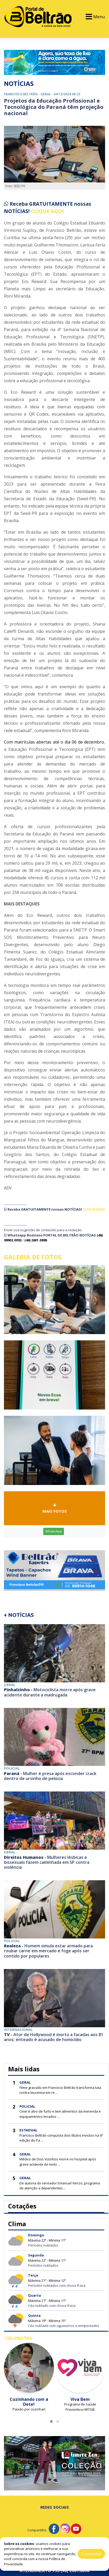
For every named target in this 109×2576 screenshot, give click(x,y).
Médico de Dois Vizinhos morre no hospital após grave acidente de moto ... (57, 2162)
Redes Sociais (54, 2507)
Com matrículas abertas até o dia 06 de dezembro (54, 742)
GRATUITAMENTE (51, 204)
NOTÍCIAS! (17, 211)
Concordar (91, 2554)
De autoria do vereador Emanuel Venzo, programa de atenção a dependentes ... (59, 2186)
